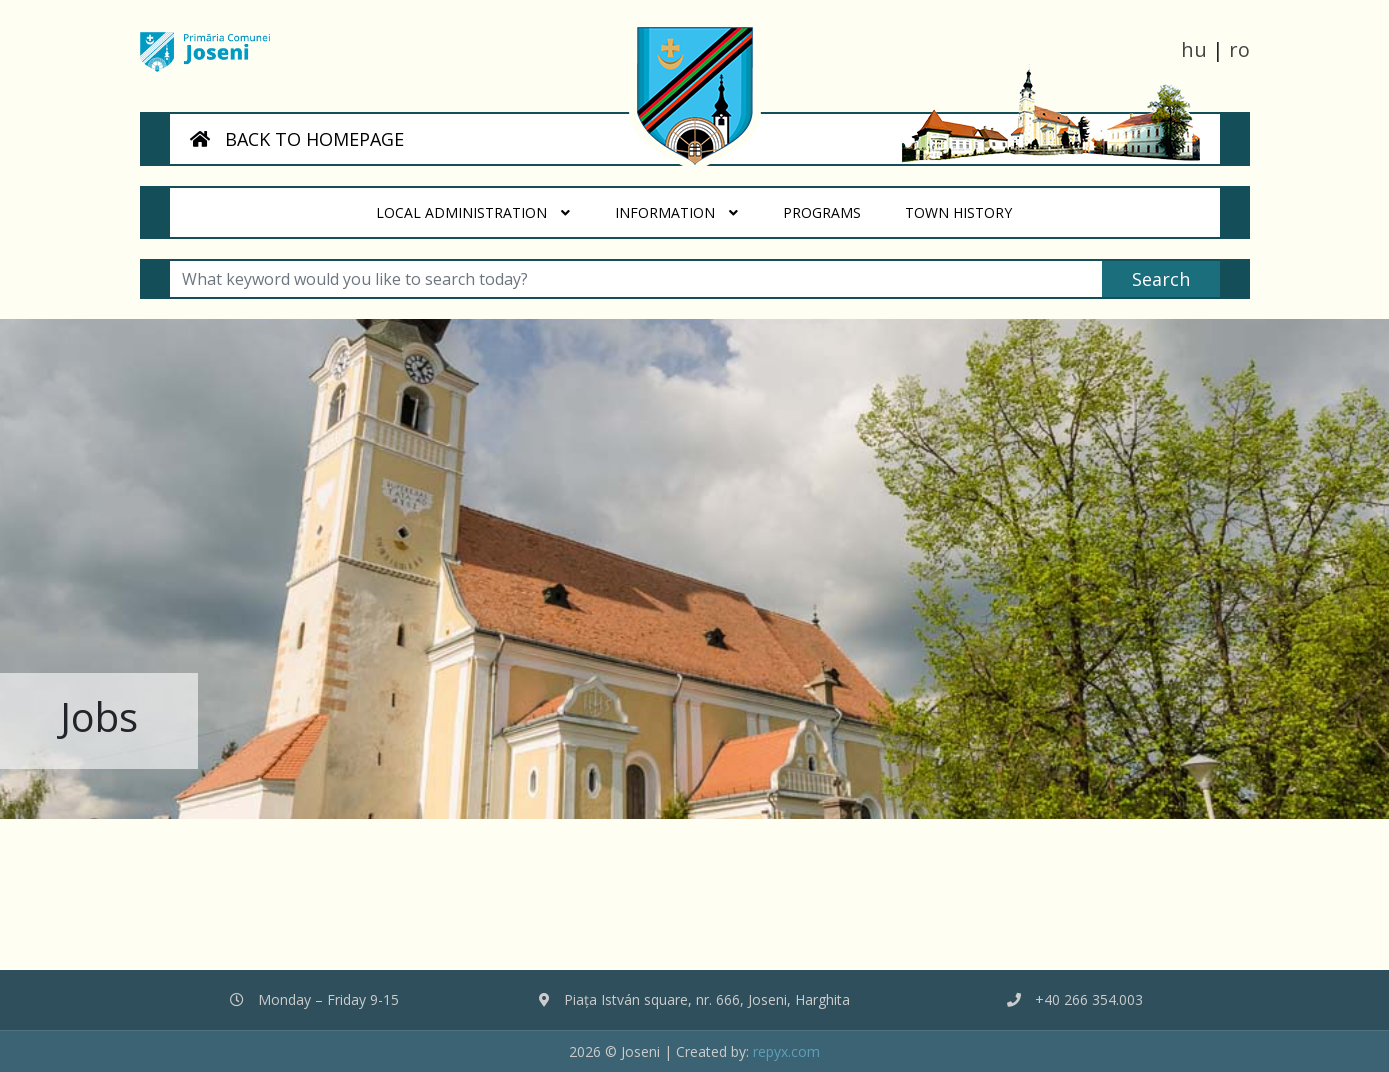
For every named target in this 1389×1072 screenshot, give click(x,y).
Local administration (473, 213)
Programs (833, 205)
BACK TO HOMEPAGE (297, 139)
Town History (970, 205)
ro (1239, 49)
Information (676, 213)
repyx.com (786, 1051)
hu (1194, 49)
